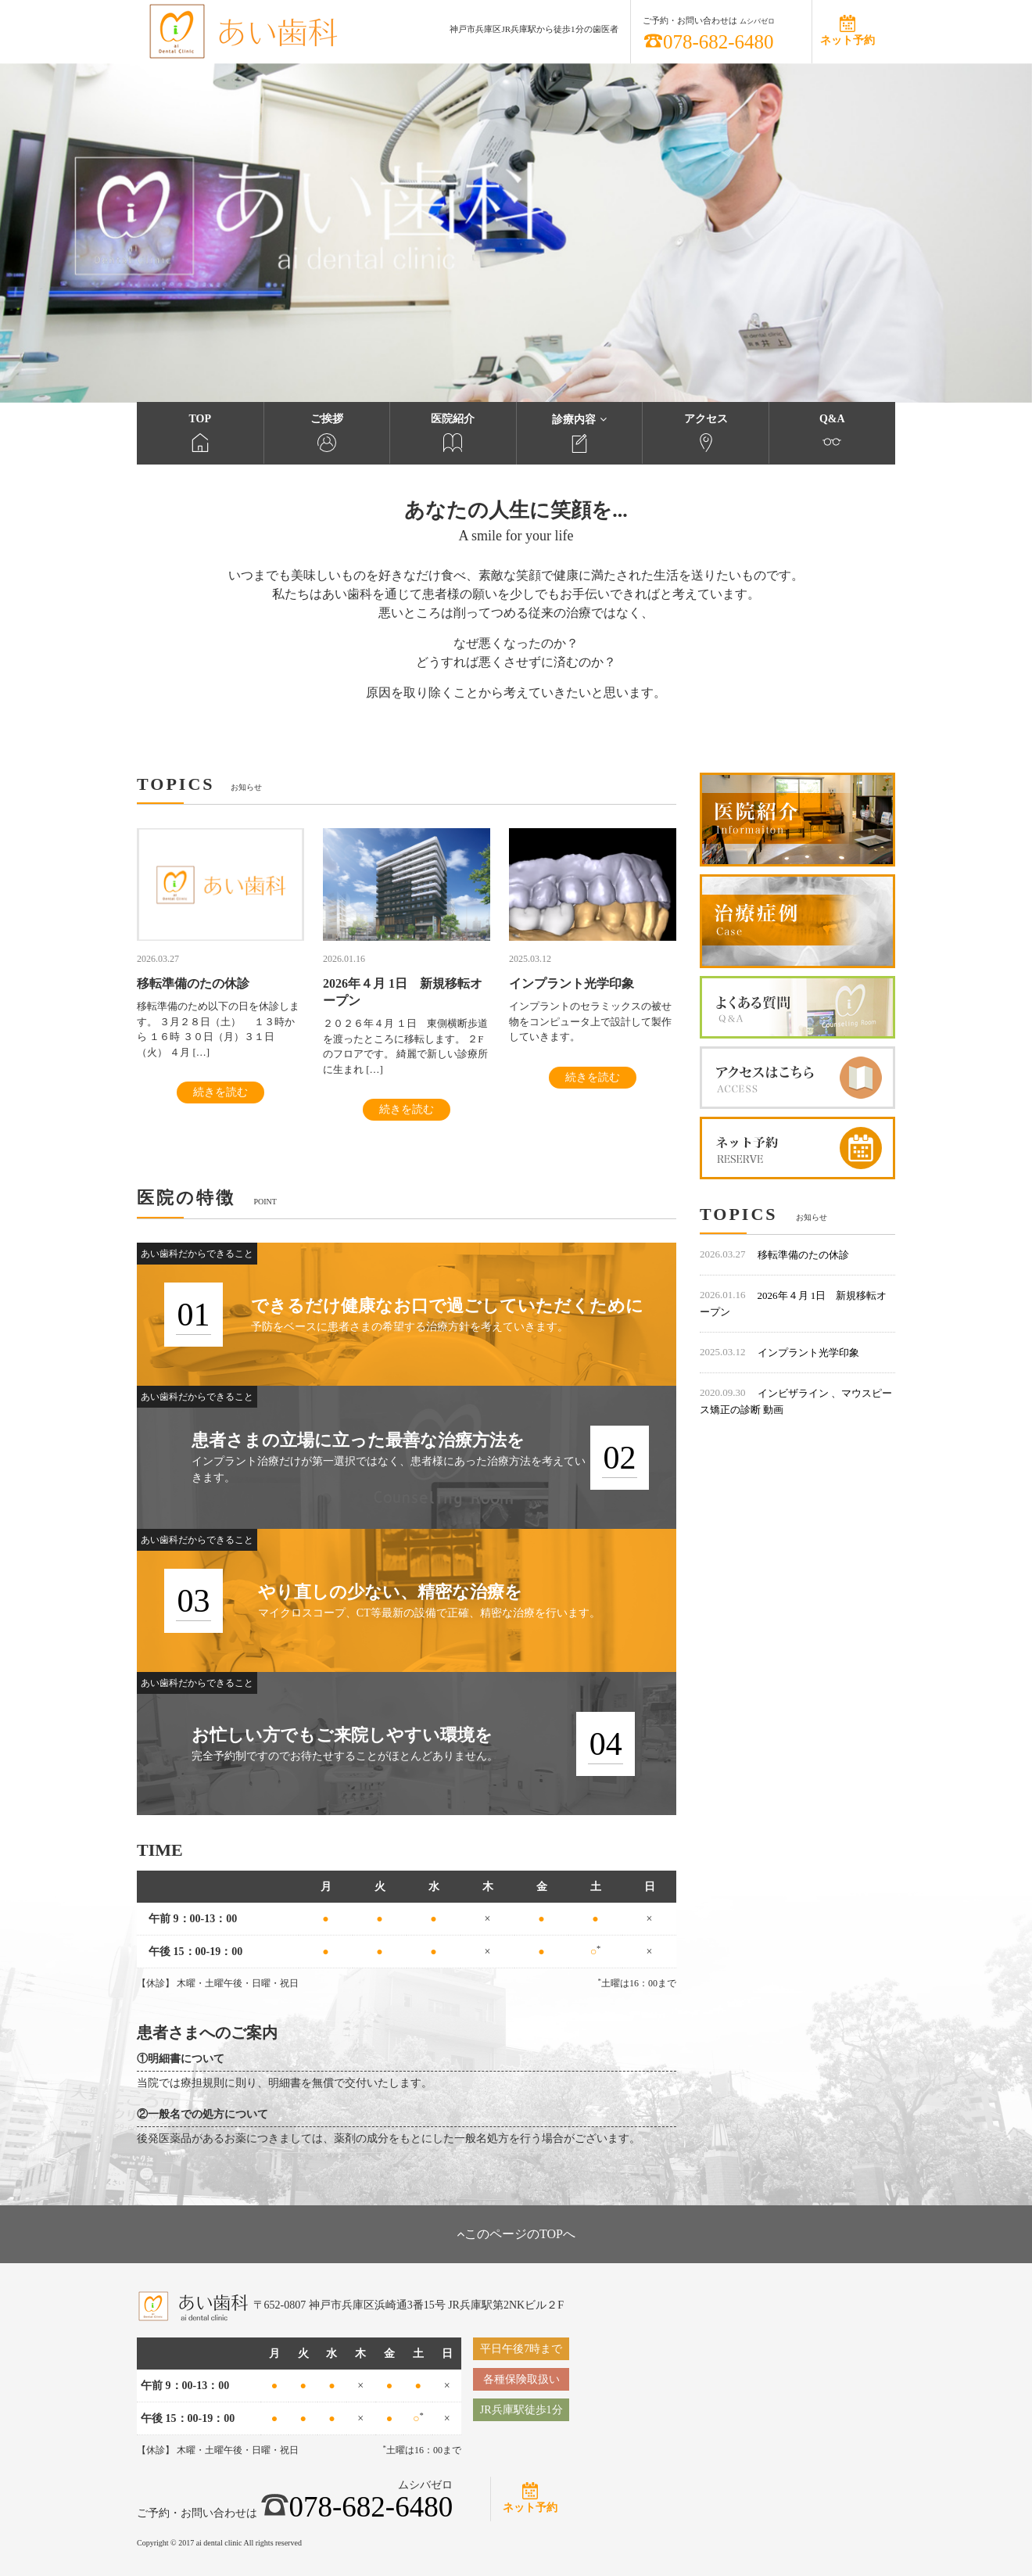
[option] (516, 233)
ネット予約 (847, 40)
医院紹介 (453, 432)
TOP (200, 432)
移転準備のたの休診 (803, 1255)
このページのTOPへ (516, 2234)
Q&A (832, 432)
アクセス (706, 432)
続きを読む (220, 1092)
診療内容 (580, 433)
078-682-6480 (708, 42)
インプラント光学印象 (808, 1352)
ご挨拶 (327, 432)
